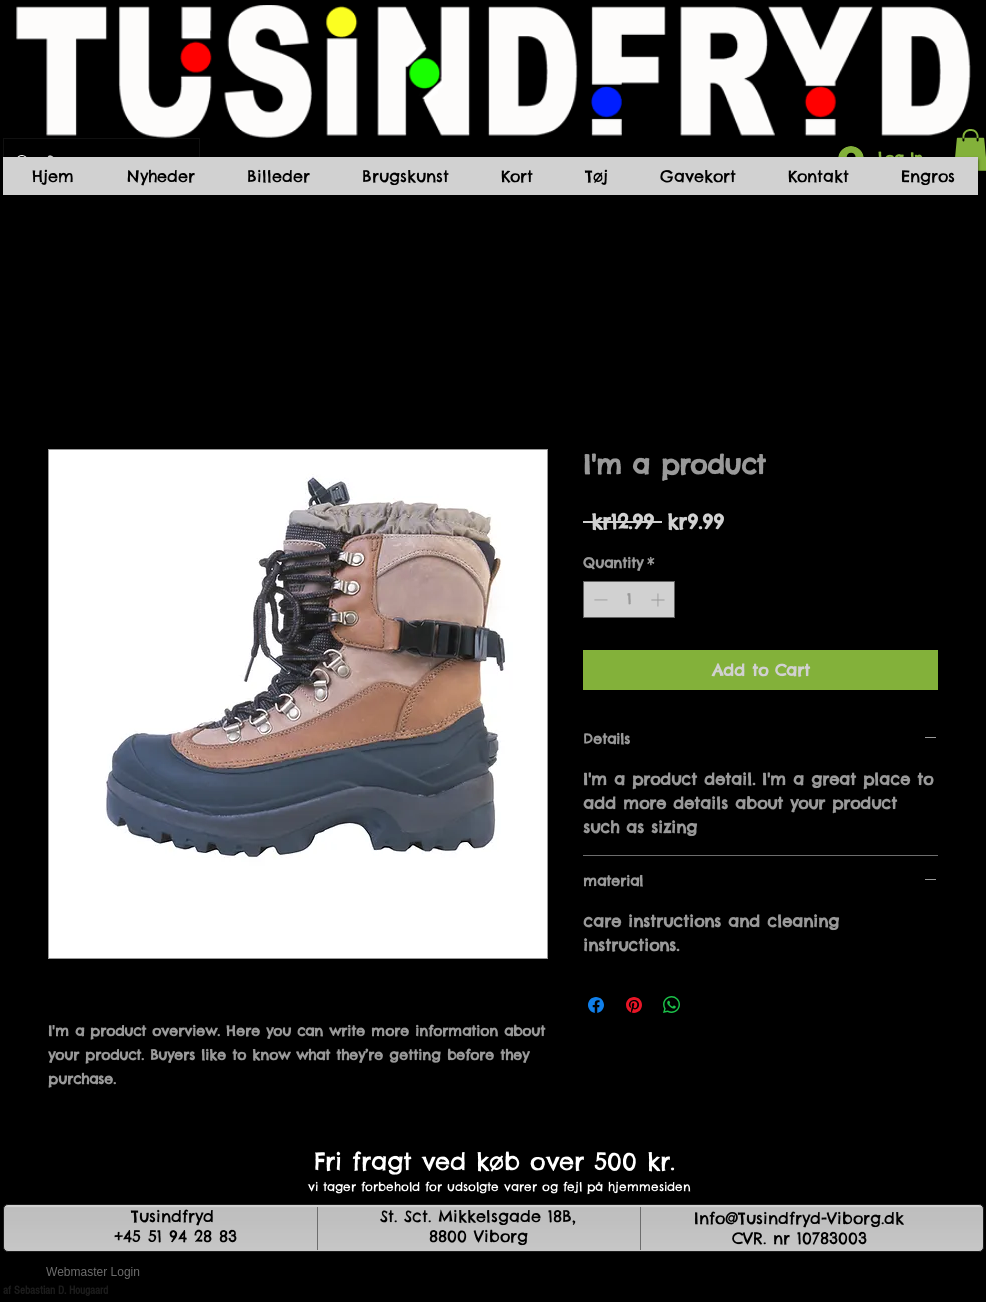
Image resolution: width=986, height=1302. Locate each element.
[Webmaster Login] (93, 1272)
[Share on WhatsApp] (672, 1005)
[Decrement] (598, 599)
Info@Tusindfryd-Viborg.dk (799, 1218)
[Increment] (659, 599)
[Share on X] (710, 1005)
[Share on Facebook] (596, 1005)
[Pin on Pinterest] (634, 1005)
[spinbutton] (629, 599)
